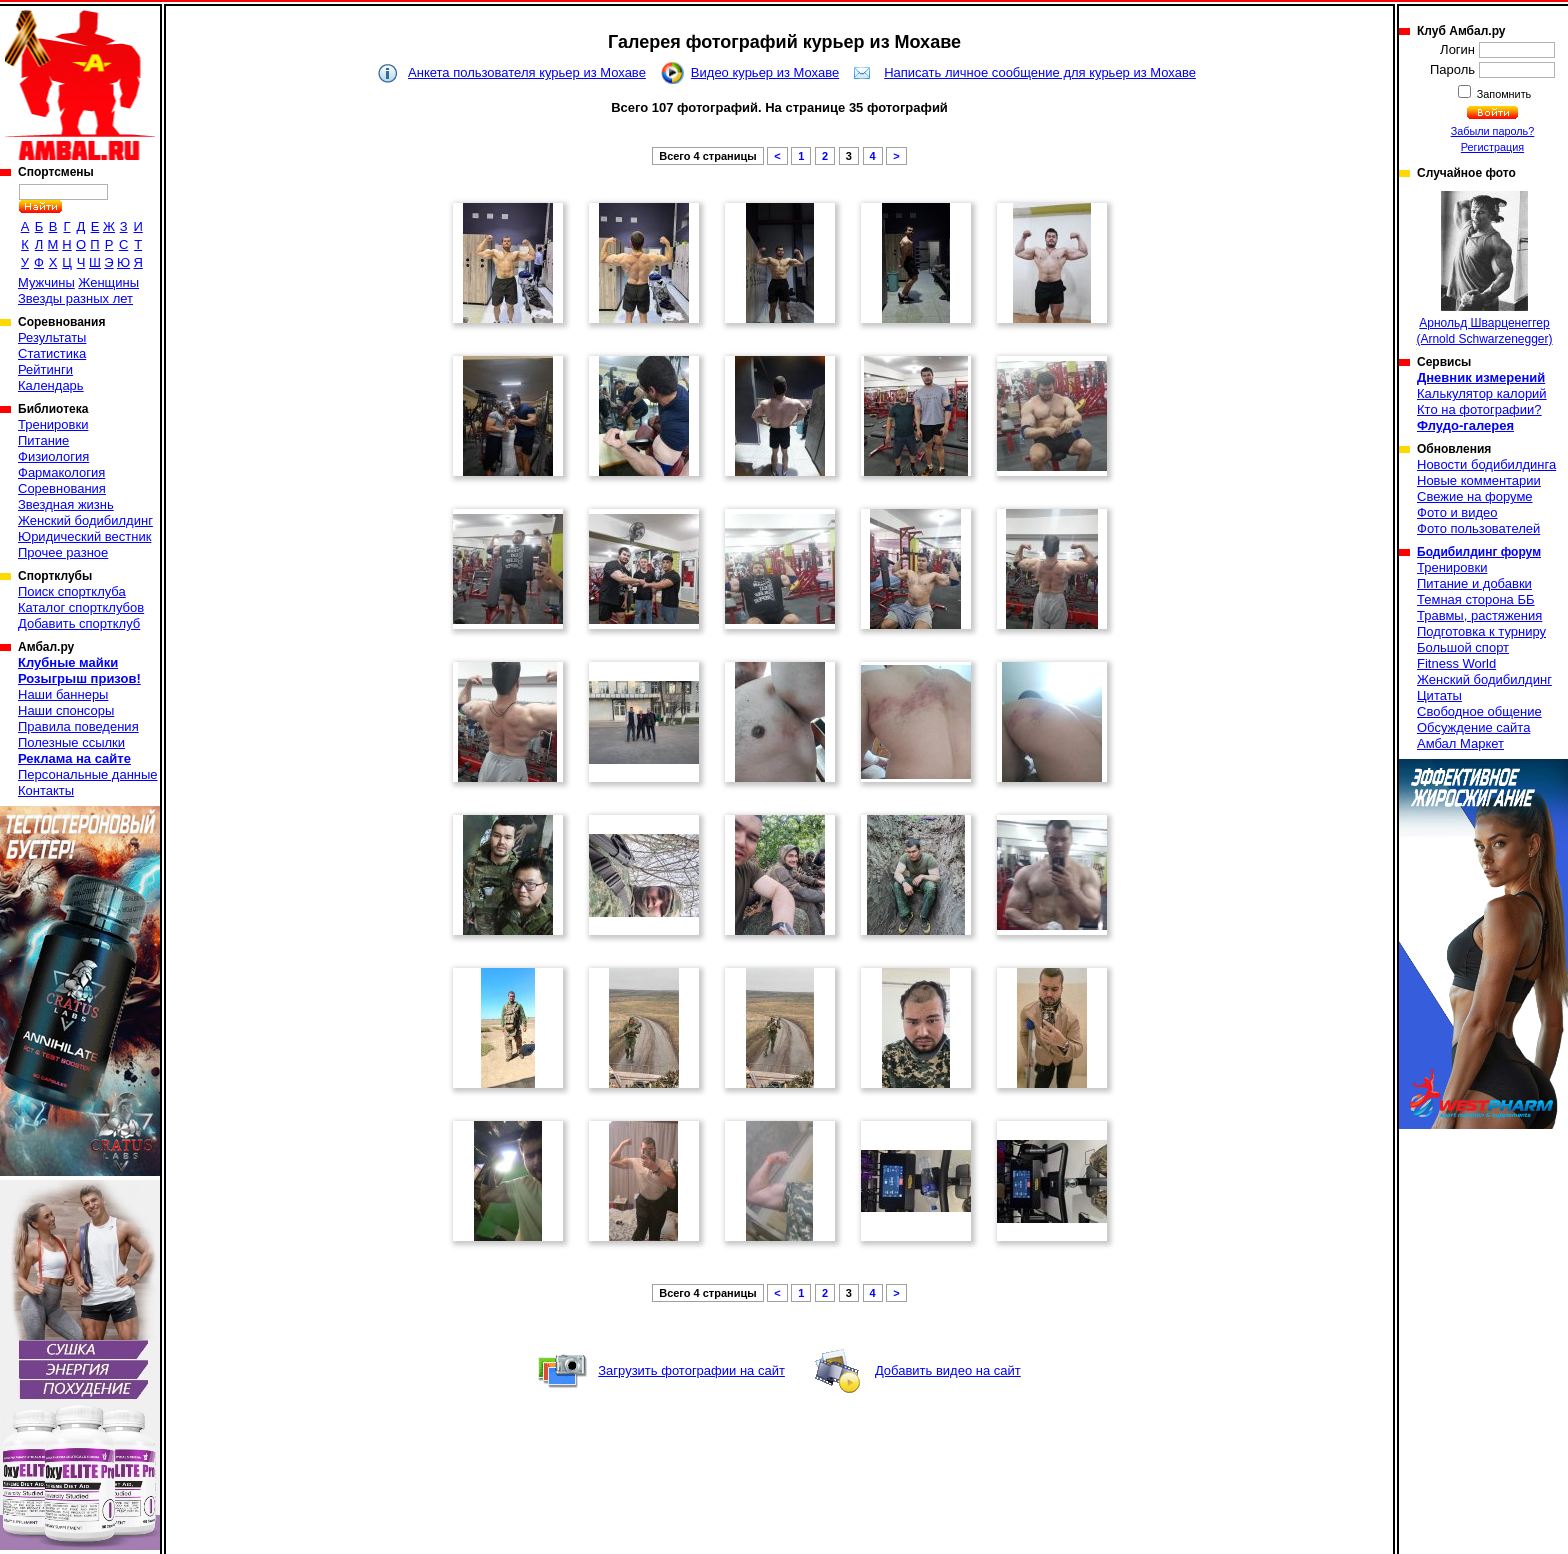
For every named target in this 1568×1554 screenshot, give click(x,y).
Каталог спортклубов (81, 607)
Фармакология (61, 472)
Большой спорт (1463, 647)
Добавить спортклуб (79, 623)
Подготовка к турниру (1481, 631)
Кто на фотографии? (1479, 409)
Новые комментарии (1479, 480)
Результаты (52, 337)
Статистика (52, 353)
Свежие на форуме (1475, 496)
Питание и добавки (1474, 583)
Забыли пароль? (1493, 131)
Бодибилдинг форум (1479, 552)
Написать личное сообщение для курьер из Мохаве (1040, 72)
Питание (43, 440)
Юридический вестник (84, 536)
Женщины (108, 282)
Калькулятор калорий (1482, 393)
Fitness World (1456, 663)
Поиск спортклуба (72, 591)
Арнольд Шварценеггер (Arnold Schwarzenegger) (1484, 268)
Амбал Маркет (1460, 743)
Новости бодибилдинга (1486, 464)
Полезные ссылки (71, 742)
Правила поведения (78, 726)
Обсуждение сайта (1473, 727)
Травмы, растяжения (1479, 615)
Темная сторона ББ (1476, 599)
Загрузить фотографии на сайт (691, 1370)
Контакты (46, 790)
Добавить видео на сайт (948, 1370)
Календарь (51, 385)
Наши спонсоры (66, 710)
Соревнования (62, 488)
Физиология (53, 456)
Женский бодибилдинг (85, 520)
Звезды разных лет (75, 298)
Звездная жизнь (66, 504)
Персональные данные (88, 774)
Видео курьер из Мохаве (765, 72)
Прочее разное (63, 552)
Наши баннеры (63, 694)
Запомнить (1503, 94)
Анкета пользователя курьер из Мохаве (527, 72)
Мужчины (46, 282)
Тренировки (53, 424)
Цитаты (1439, 695)
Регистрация (1492, 147)
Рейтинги (45, 369)
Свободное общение (1479, 711)
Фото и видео (1457, 512)
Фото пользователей (1478, 528)
